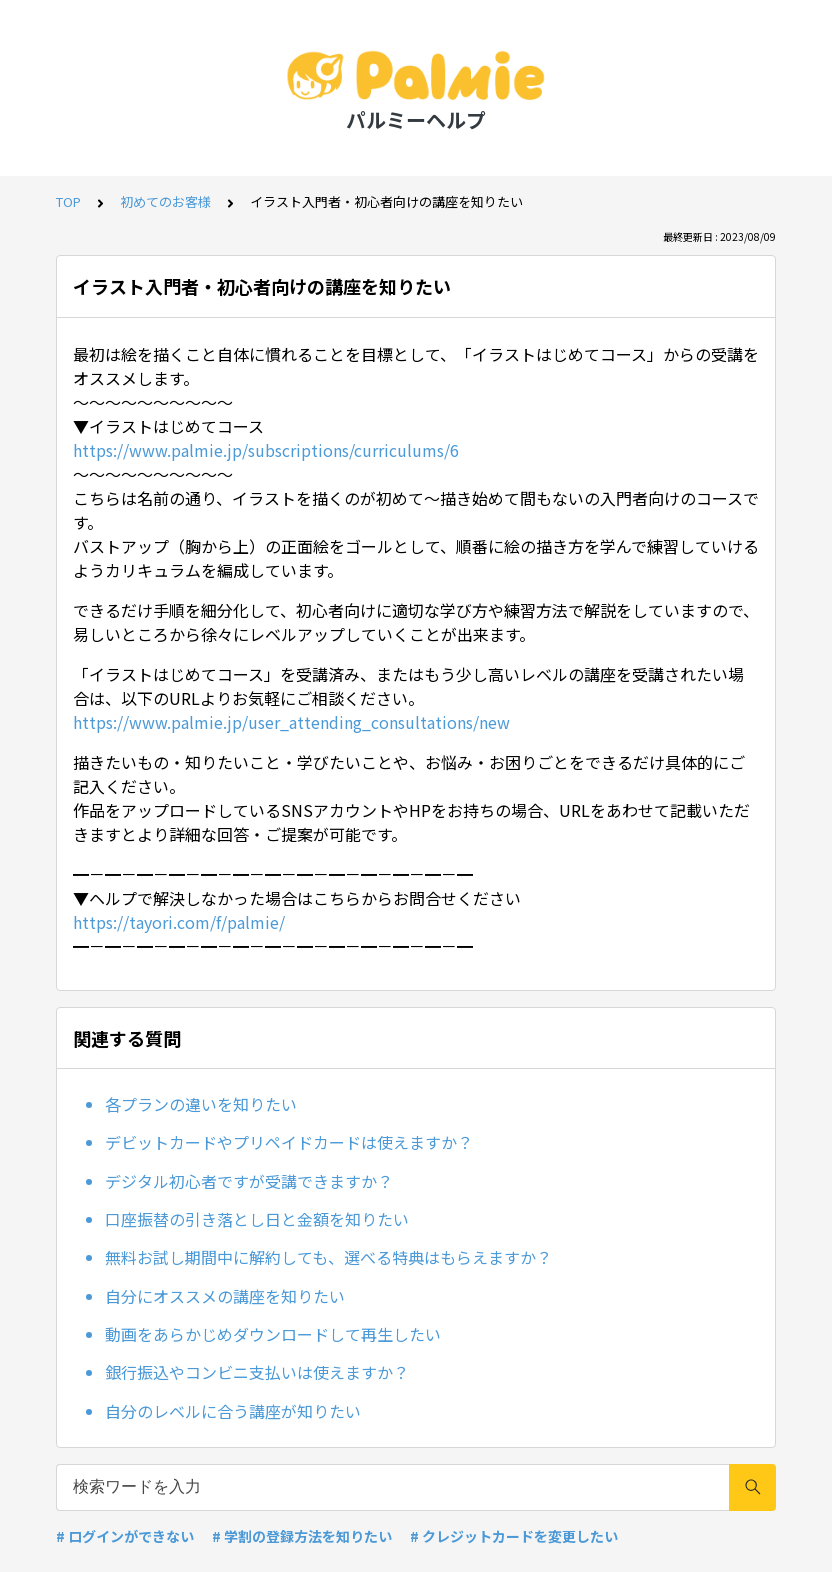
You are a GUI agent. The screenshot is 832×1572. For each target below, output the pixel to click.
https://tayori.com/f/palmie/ (179, 922)
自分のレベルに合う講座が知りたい (233, 1411)
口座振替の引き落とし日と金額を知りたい (257, 1219)
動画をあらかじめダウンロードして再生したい (273, 1334)
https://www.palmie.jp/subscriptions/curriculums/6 (266, 450)
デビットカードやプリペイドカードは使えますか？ (289, 1142)
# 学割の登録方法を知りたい (302, 1536)
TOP (68, 201)
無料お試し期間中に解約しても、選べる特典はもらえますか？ (328, 1257)
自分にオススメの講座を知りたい (225, 1296)
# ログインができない (125, 1536)
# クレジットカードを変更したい (514, 1536)
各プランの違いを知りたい (201, 1104)
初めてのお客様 (165, 201)
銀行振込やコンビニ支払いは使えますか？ (257, 1372)
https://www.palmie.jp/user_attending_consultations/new (291, 722)
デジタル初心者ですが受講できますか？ (249, 1181)
